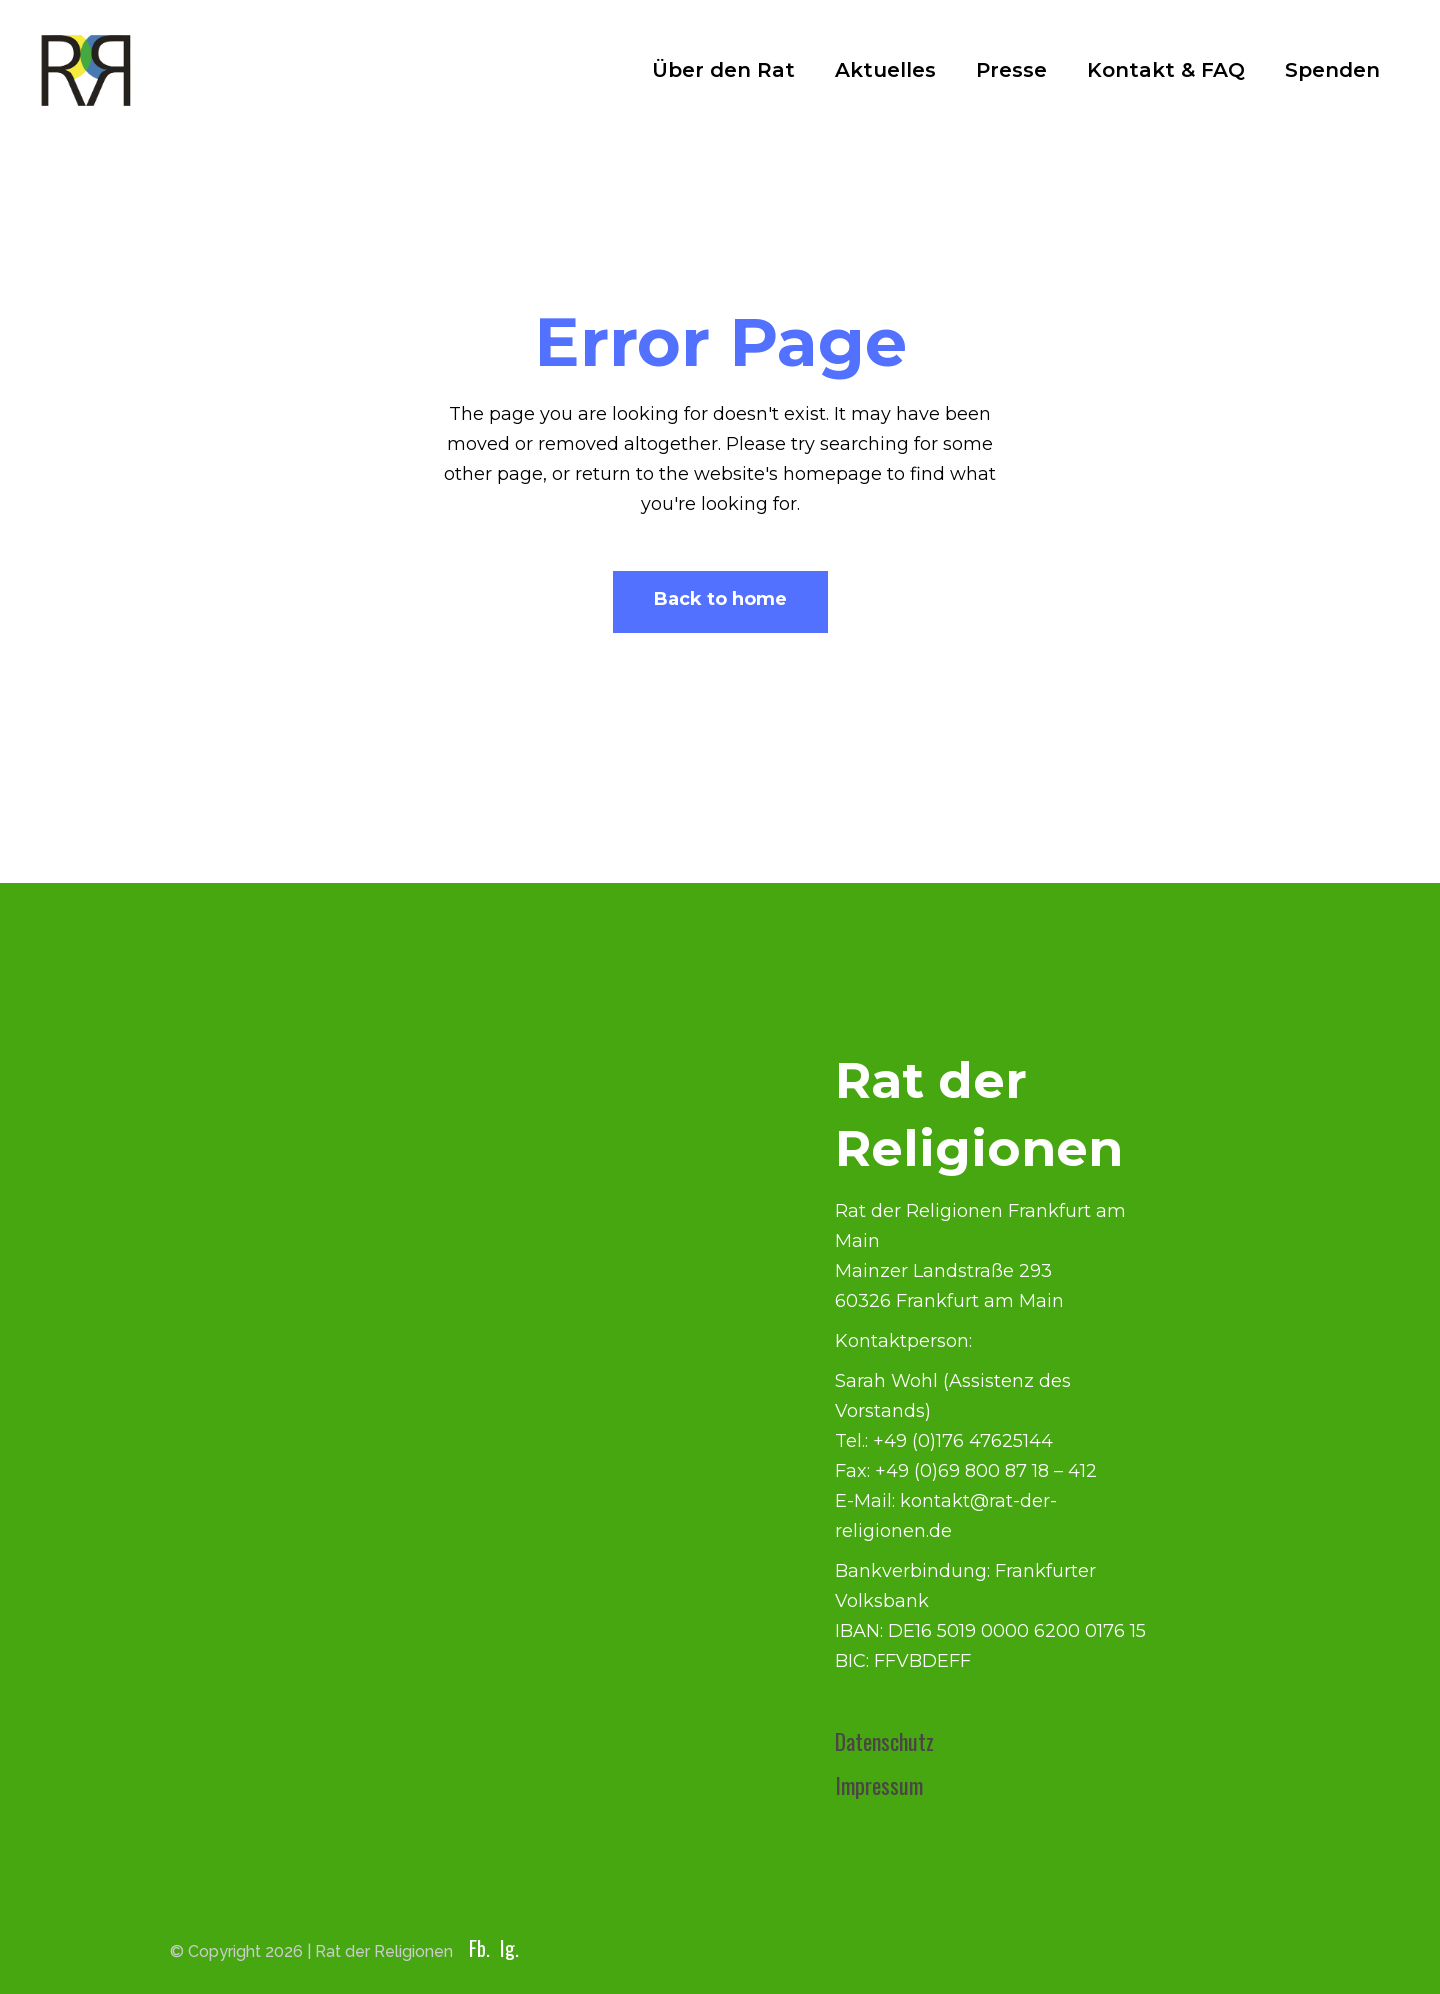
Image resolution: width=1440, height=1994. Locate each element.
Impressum (879, 1785)
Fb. (479, 1948)
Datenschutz (884, 1741)
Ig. (509, 1948)
